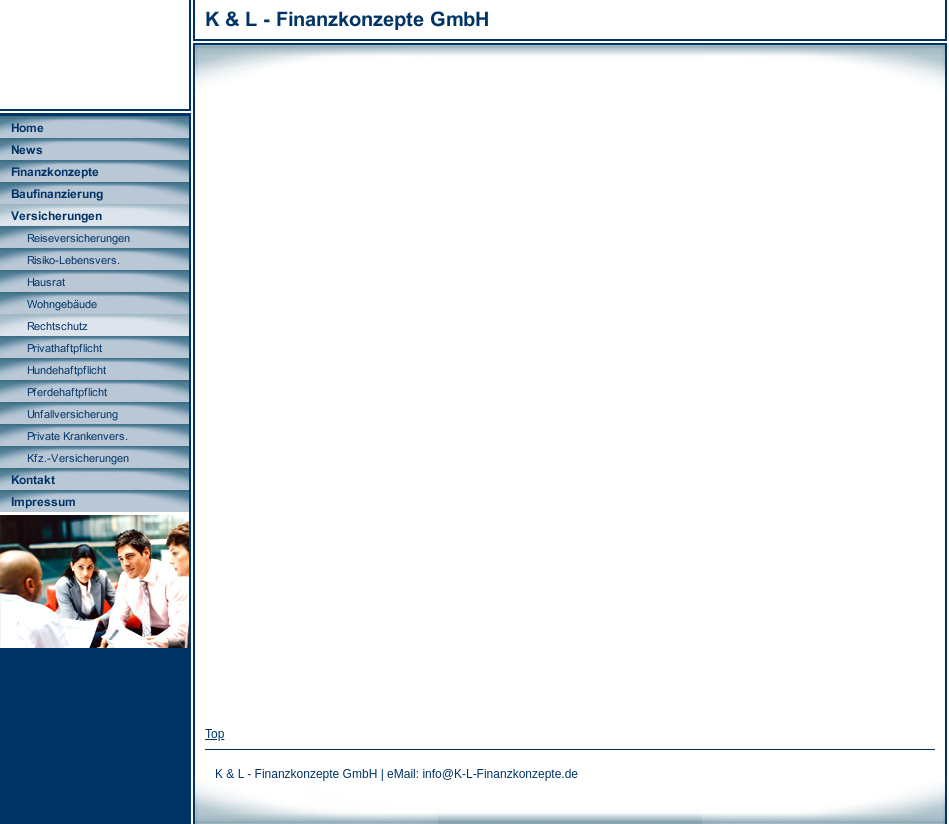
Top (214, 734)
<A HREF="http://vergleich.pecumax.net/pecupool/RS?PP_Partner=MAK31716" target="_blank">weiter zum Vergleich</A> (570, 400)
